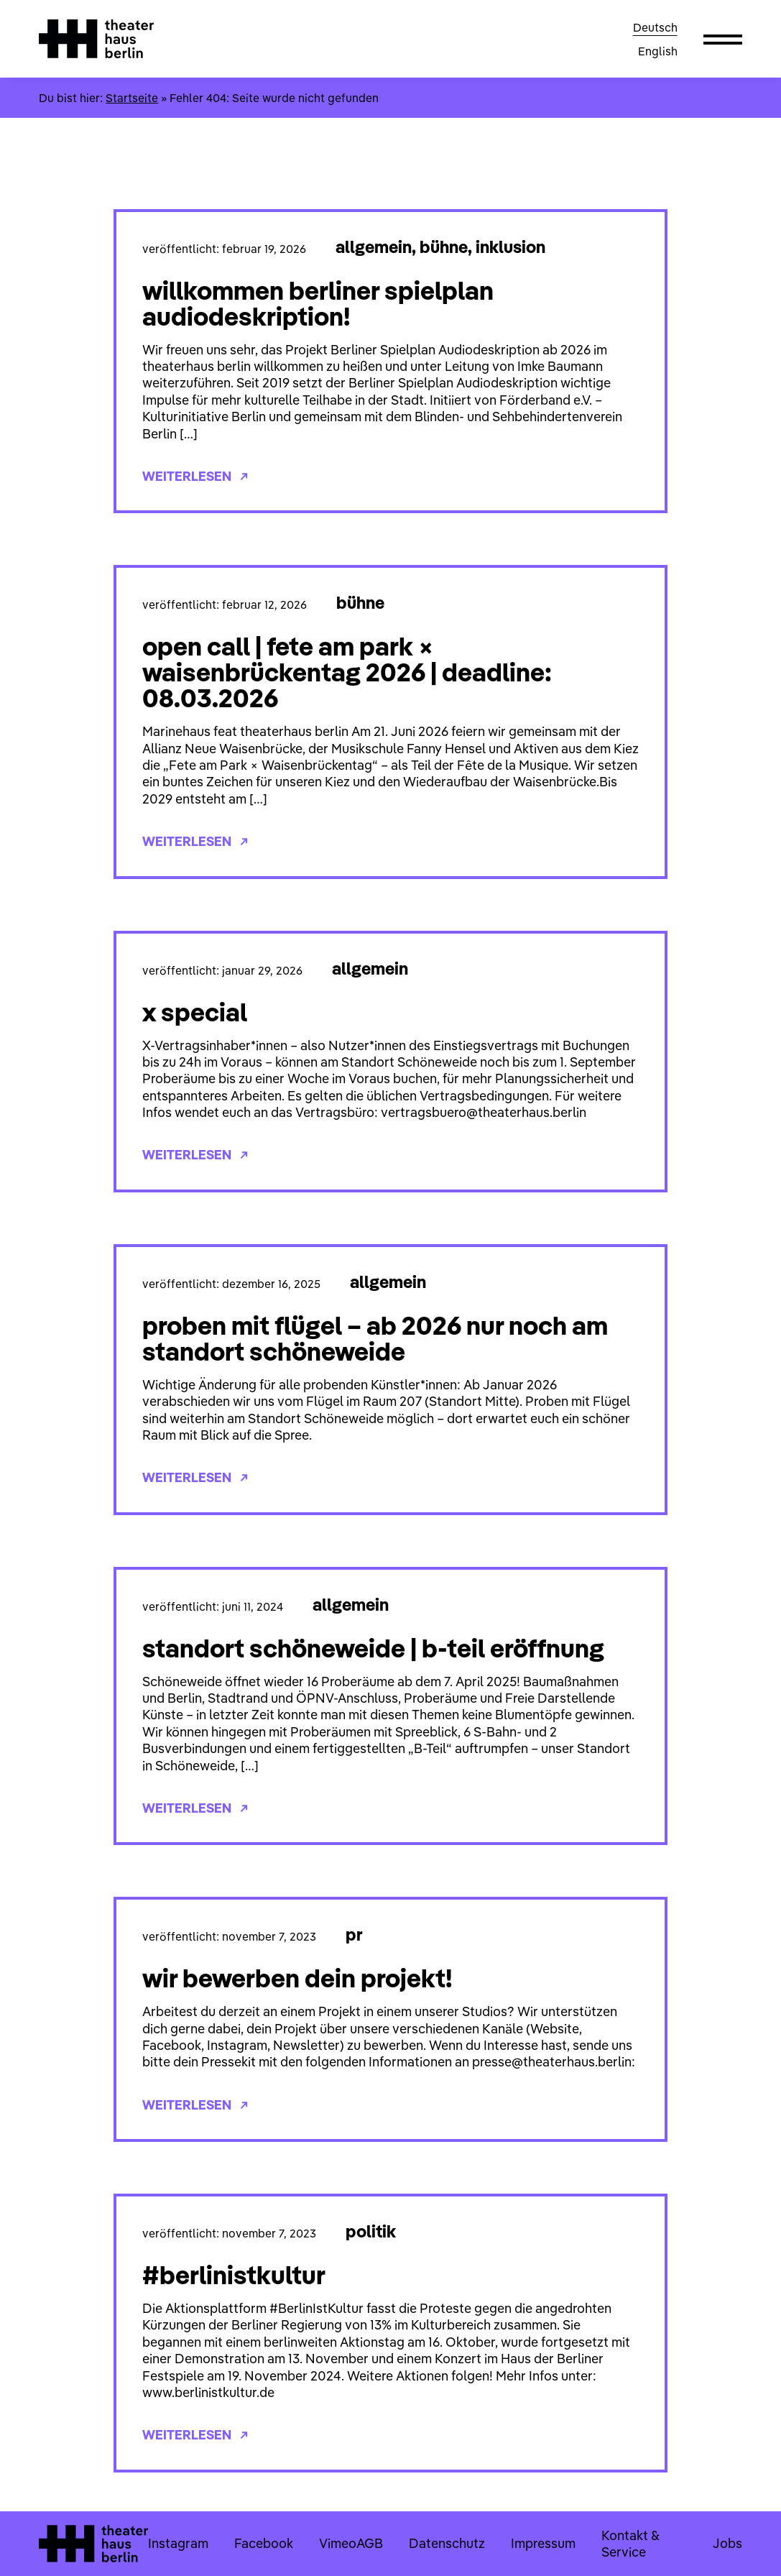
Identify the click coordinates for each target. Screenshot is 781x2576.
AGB (369, 2543)
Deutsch (655, 27)
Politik (371, 2231)
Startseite (132, 98)
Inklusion (510, 246)
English (658, 51)
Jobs (727, 2543)
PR (354, 1934)
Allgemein (374, 246)
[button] (722, 39)
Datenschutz (447, 2543)
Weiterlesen (195, 476)
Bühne (444, 246)
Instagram (178, 2543)
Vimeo (337, 2543)
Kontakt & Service (630, 2543)
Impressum (543, 2543)
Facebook (263, 2543)
